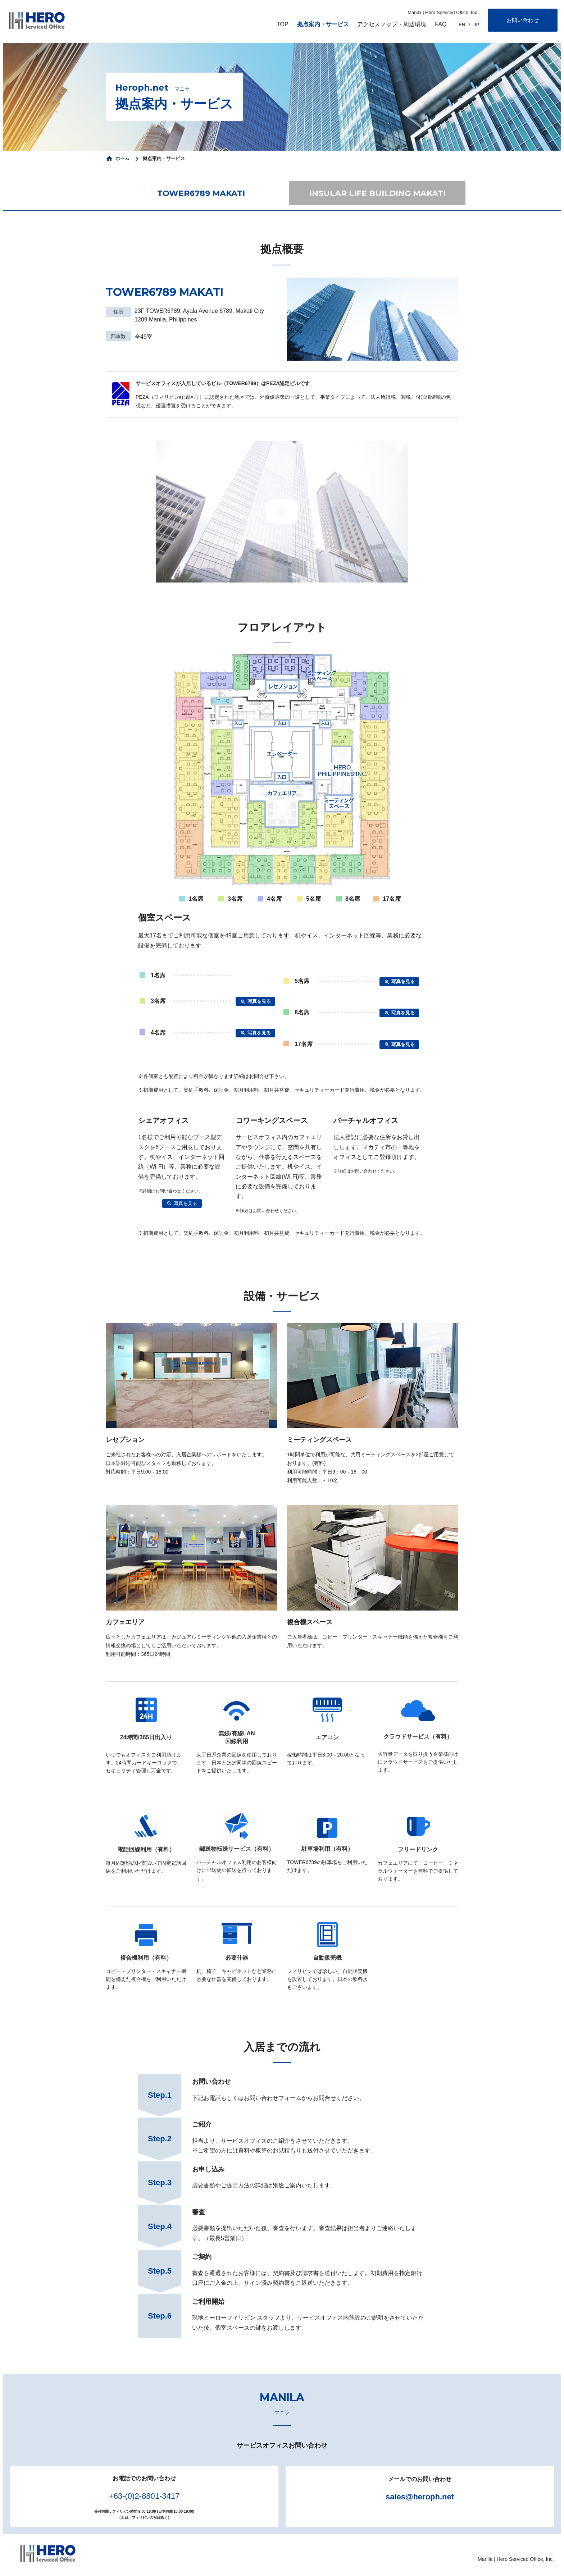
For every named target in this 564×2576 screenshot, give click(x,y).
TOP (282, 24)
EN (462, 24)
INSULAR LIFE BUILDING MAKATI (377, 193)
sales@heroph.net (420, 2496)
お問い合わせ (522, 20)
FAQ (440, 24)
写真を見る (255, 1002)
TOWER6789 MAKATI (201, 193)
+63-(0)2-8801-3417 (144, 2495)
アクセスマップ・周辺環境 (391, 24)
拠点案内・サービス (323, 24)
